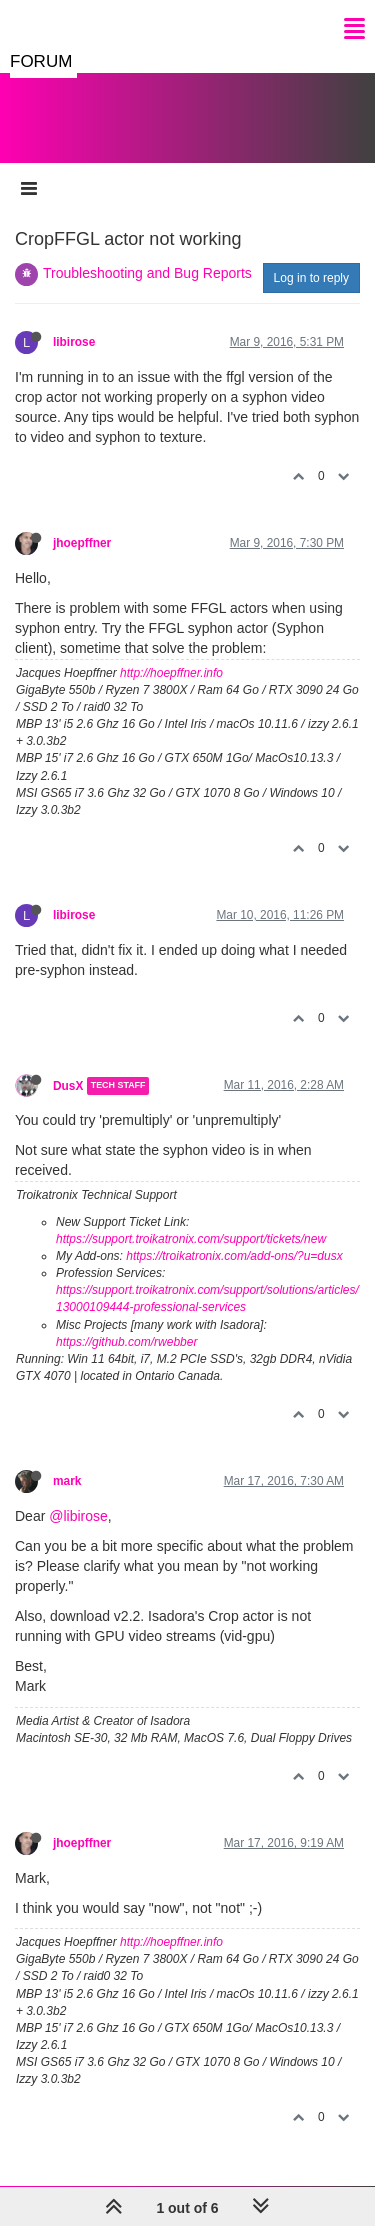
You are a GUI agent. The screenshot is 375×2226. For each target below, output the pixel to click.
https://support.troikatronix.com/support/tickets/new (191, 1239)
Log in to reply (311, 278)
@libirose (78, 1516)
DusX (68, 1086)
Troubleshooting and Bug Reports (147, 273)
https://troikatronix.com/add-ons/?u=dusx (234, 1256)
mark (67, 1481)
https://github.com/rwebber (126, 1342)
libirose (74, 342)
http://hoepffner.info (171, 673)
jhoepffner (82, 543)
